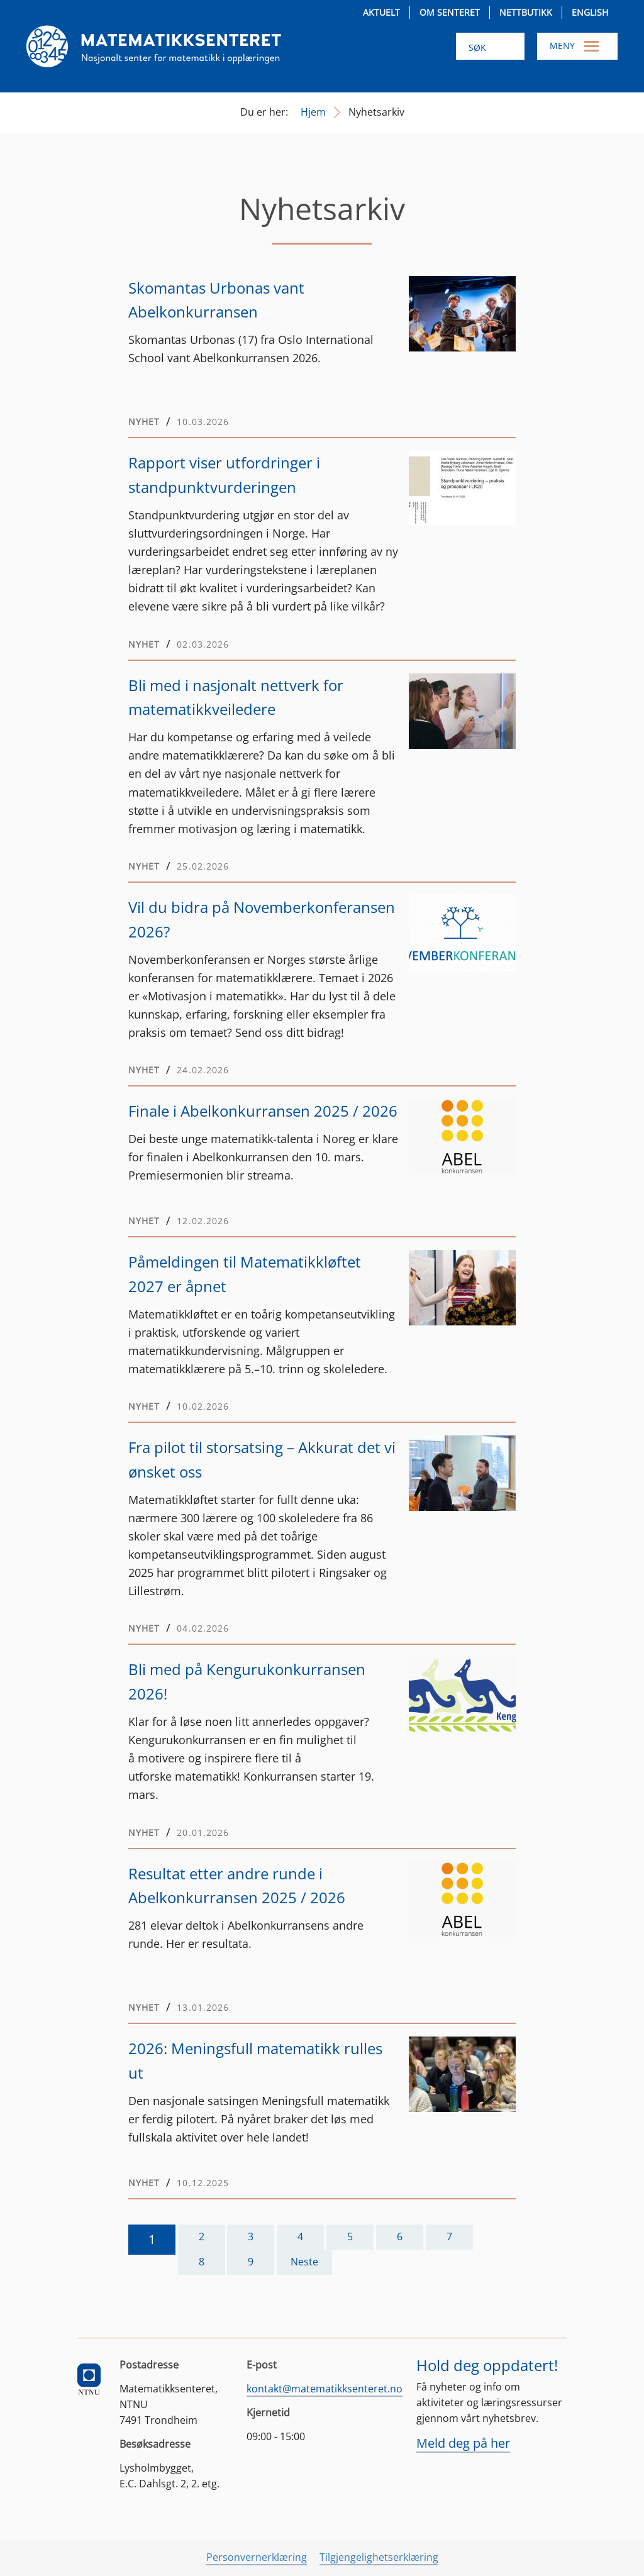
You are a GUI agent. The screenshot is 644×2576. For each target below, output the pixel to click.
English (590, 12)
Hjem (313, 112)
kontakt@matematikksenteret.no (324, 2389)
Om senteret (449, 12)
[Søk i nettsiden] (490, 46)
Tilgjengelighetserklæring (378, 2557)
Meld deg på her (463, 2443)
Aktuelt (381, 12)
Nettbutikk (525, 12)
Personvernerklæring (256, 2557)
